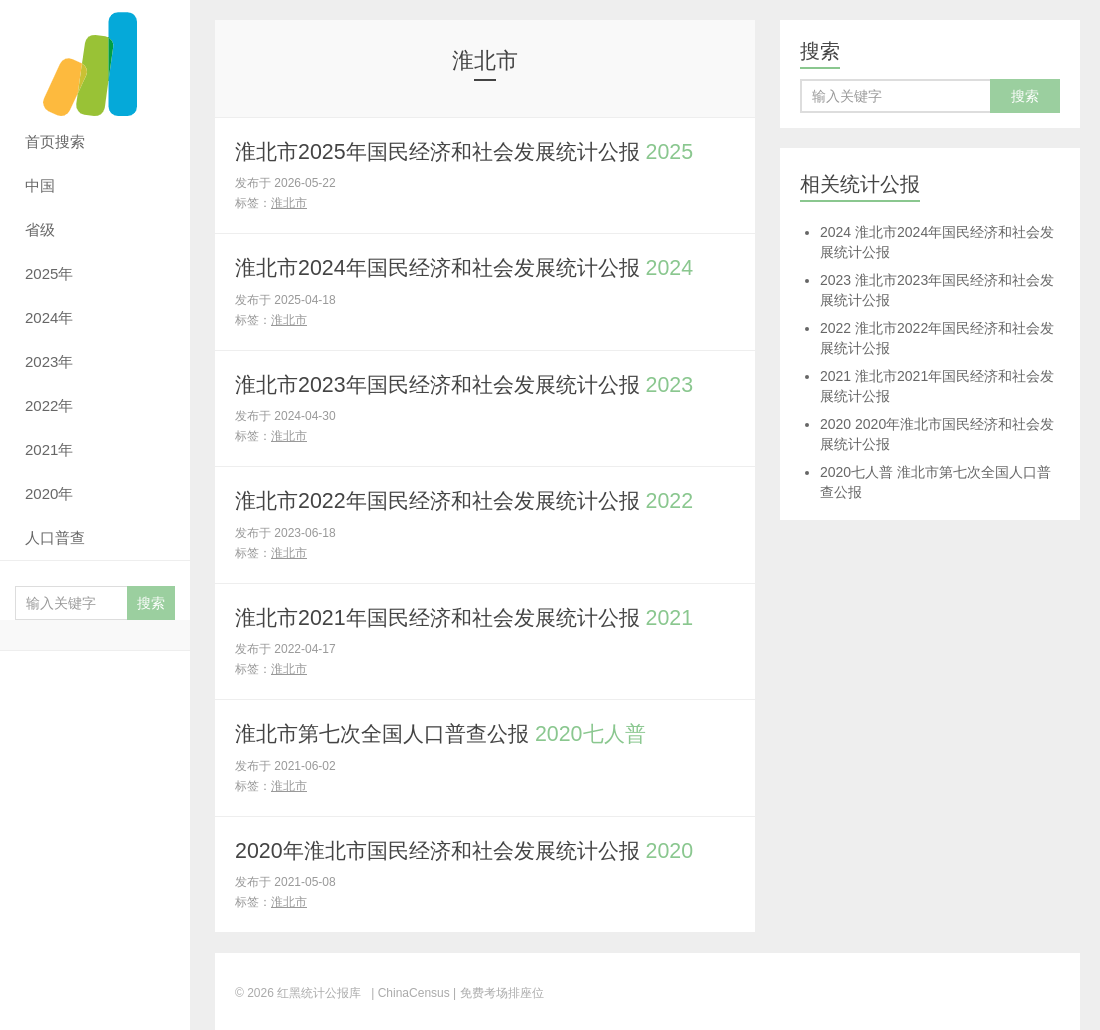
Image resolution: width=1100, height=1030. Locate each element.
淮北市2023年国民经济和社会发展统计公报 (474, 383)
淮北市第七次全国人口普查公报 (449, 731)
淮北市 (289, 203)
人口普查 (55, 537)
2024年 (49, 317)
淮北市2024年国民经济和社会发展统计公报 (474, 267)
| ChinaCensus (410, 990)
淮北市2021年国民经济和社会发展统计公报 (474, 615)
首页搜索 (55, 141)
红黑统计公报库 (95, 60)
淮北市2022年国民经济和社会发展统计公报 (474, 499)
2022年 (49, 405)
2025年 (49, 273)
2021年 (49, 449)
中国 (40, 185)
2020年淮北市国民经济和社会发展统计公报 (474, 847)
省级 (40, 229)
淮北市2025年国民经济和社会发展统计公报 (474, 151)
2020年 (49, 493)
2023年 (49, 361)
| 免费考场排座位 (497, 990)
